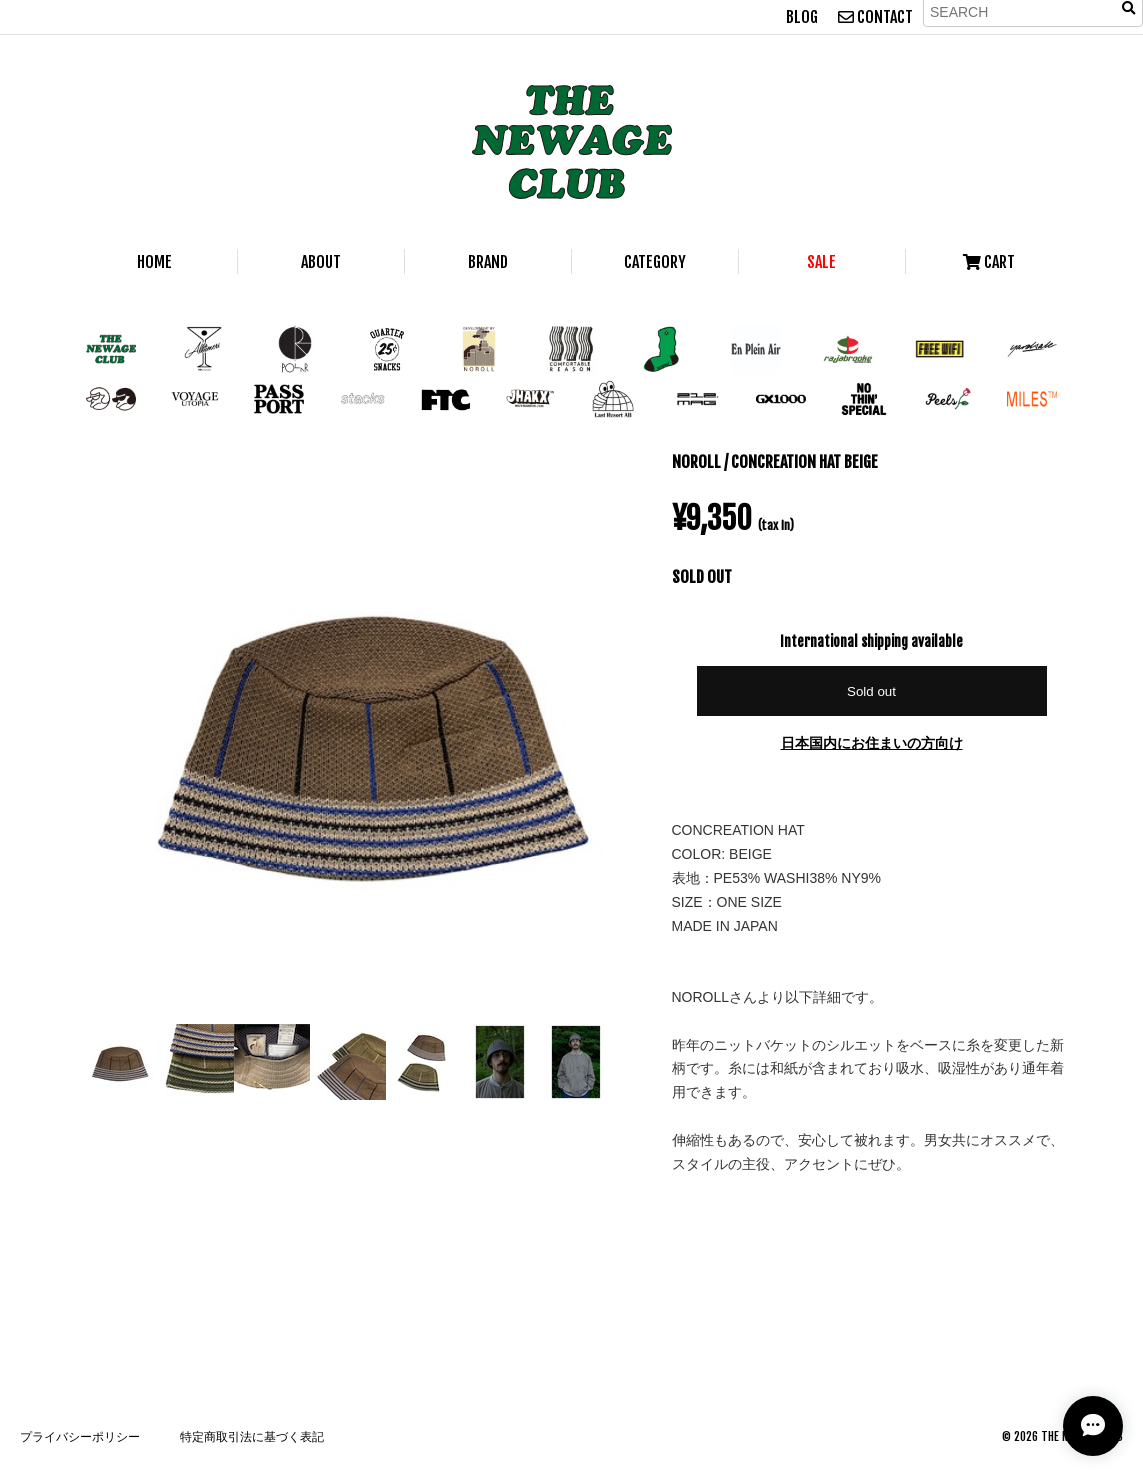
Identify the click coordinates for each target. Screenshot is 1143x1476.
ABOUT (321, 262)
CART (989, 262)
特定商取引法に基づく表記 (252, 1436)
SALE (821, 262)
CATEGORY (655, 262)
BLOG (802, 17)
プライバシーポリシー (80, 1436)
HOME (154, 262)
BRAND (488, 262)
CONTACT (875, 17)
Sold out (871, 691)
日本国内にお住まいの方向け (872, 742)
